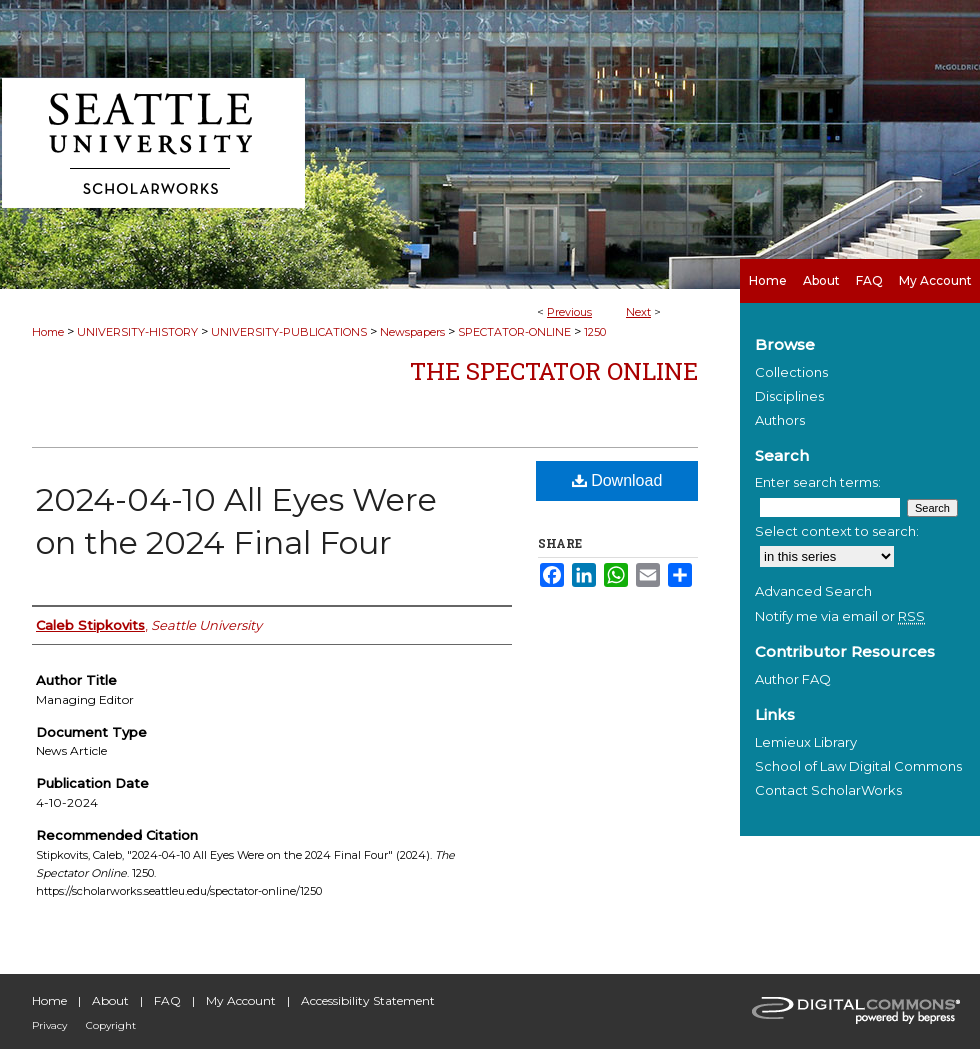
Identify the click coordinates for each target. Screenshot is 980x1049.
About (110, 1000)
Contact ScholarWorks (828, 790)
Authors (780, 420)
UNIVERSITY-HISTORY (137, 332)
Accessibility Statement (368, 1000)
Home (48, 332)
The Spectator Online (554, 371)
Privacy (49, 1025)
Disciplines (789, 396)
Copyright (111, 1025)
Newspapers (412, 332)
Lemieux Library (806, 742)
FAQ (167, 1000)
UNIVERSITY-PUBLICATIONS (289, 332)
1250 (595, 332)
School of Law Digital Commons (858, 766)
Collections (791, 372)
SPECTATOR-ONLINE (514, 332)
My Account (241, 1000)
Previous (569, 312)
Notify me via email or (840, 616)
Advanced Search (813, 591)
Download (617, 480)
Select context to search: (837, 531)
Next (638, 312)
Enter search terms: (818, 482)
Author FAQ (793, 679)
